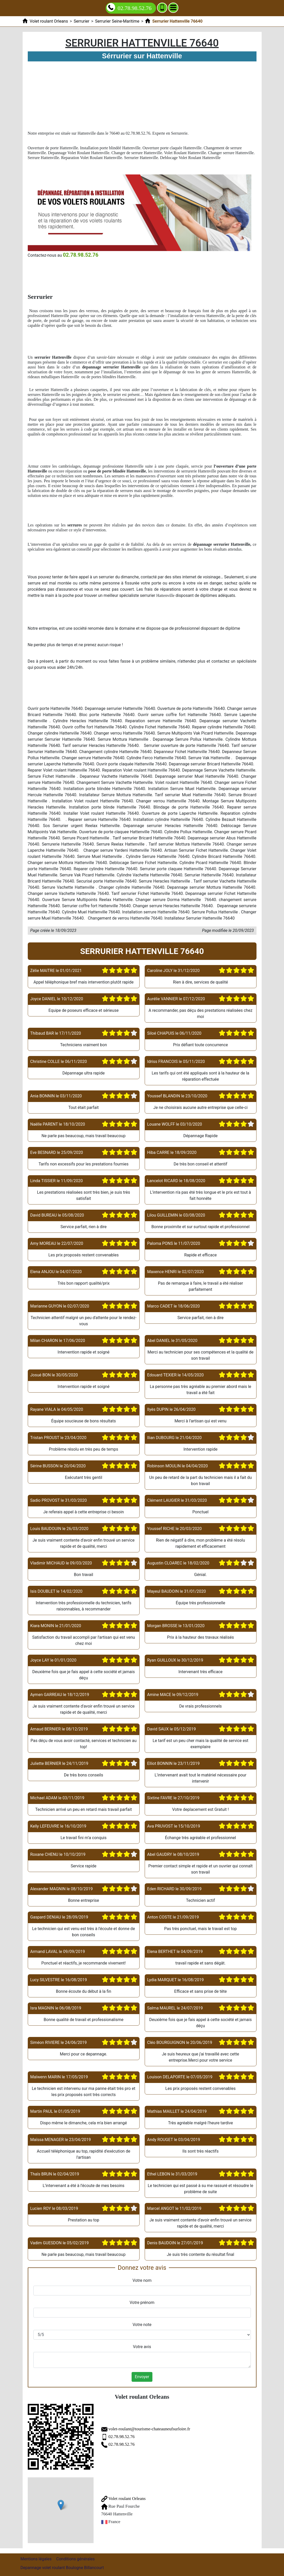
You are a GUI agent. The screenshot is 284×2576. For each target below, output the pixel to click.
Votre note (142, 2324)
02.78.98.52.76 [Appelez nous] (129, 7)
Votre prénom (142, 2302)
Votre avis (142, 2346)
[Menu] (173, 8)
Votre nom (142, 2280)
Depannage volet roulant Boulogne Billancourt (62, 2567)
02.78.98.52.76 (121, 2436)
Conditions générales (75, 2558)
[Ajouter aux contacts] (162, 8)
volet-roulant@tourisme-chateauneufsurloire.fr (149, 2428)
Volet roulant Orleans (123, 2498)
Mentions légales (36, 2558)
